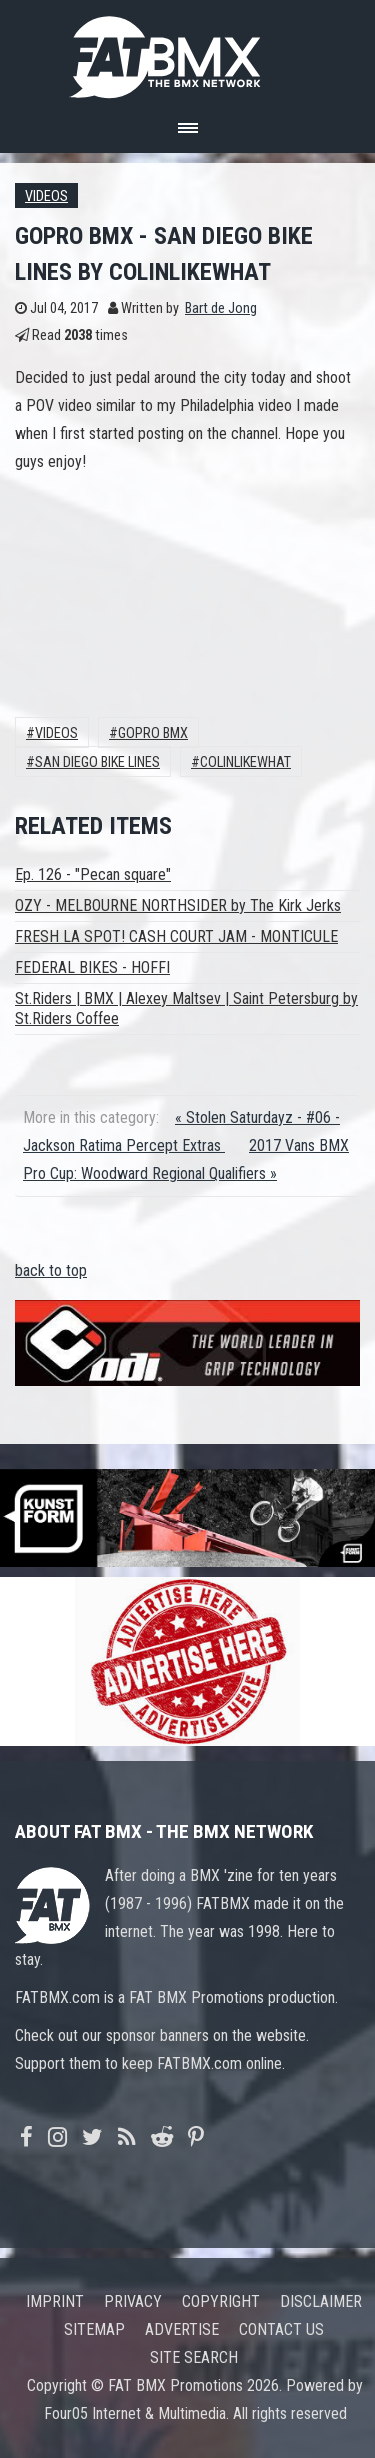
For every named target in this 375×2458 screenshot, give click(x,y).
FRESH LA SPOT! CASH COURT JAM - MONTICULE (176, 936)
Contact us (281, 2329)
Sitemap (94, 2329)
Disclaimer (321, 2301)
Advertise (182, 2329)
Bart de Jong (221, 308)
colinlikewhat (245, 762)
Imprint (55, 2301)
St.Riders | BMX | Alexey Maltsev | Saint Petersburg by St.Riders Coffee (186, 1008)
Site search (194, 2357)
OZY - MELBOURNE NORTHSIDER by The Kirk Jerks (178, 905)
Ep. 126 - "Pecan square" (93, 874)
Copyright (221, 2301)
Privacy (133, 2301)
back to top (51, 1270)
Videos (46, 196)
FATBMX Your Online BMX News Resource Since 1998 (188, 51)
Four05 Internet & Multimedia (135, 2413)
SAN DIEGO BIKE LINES (97, 762)
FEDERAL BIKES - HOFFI (92, 967)
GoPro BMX (153, 733)
